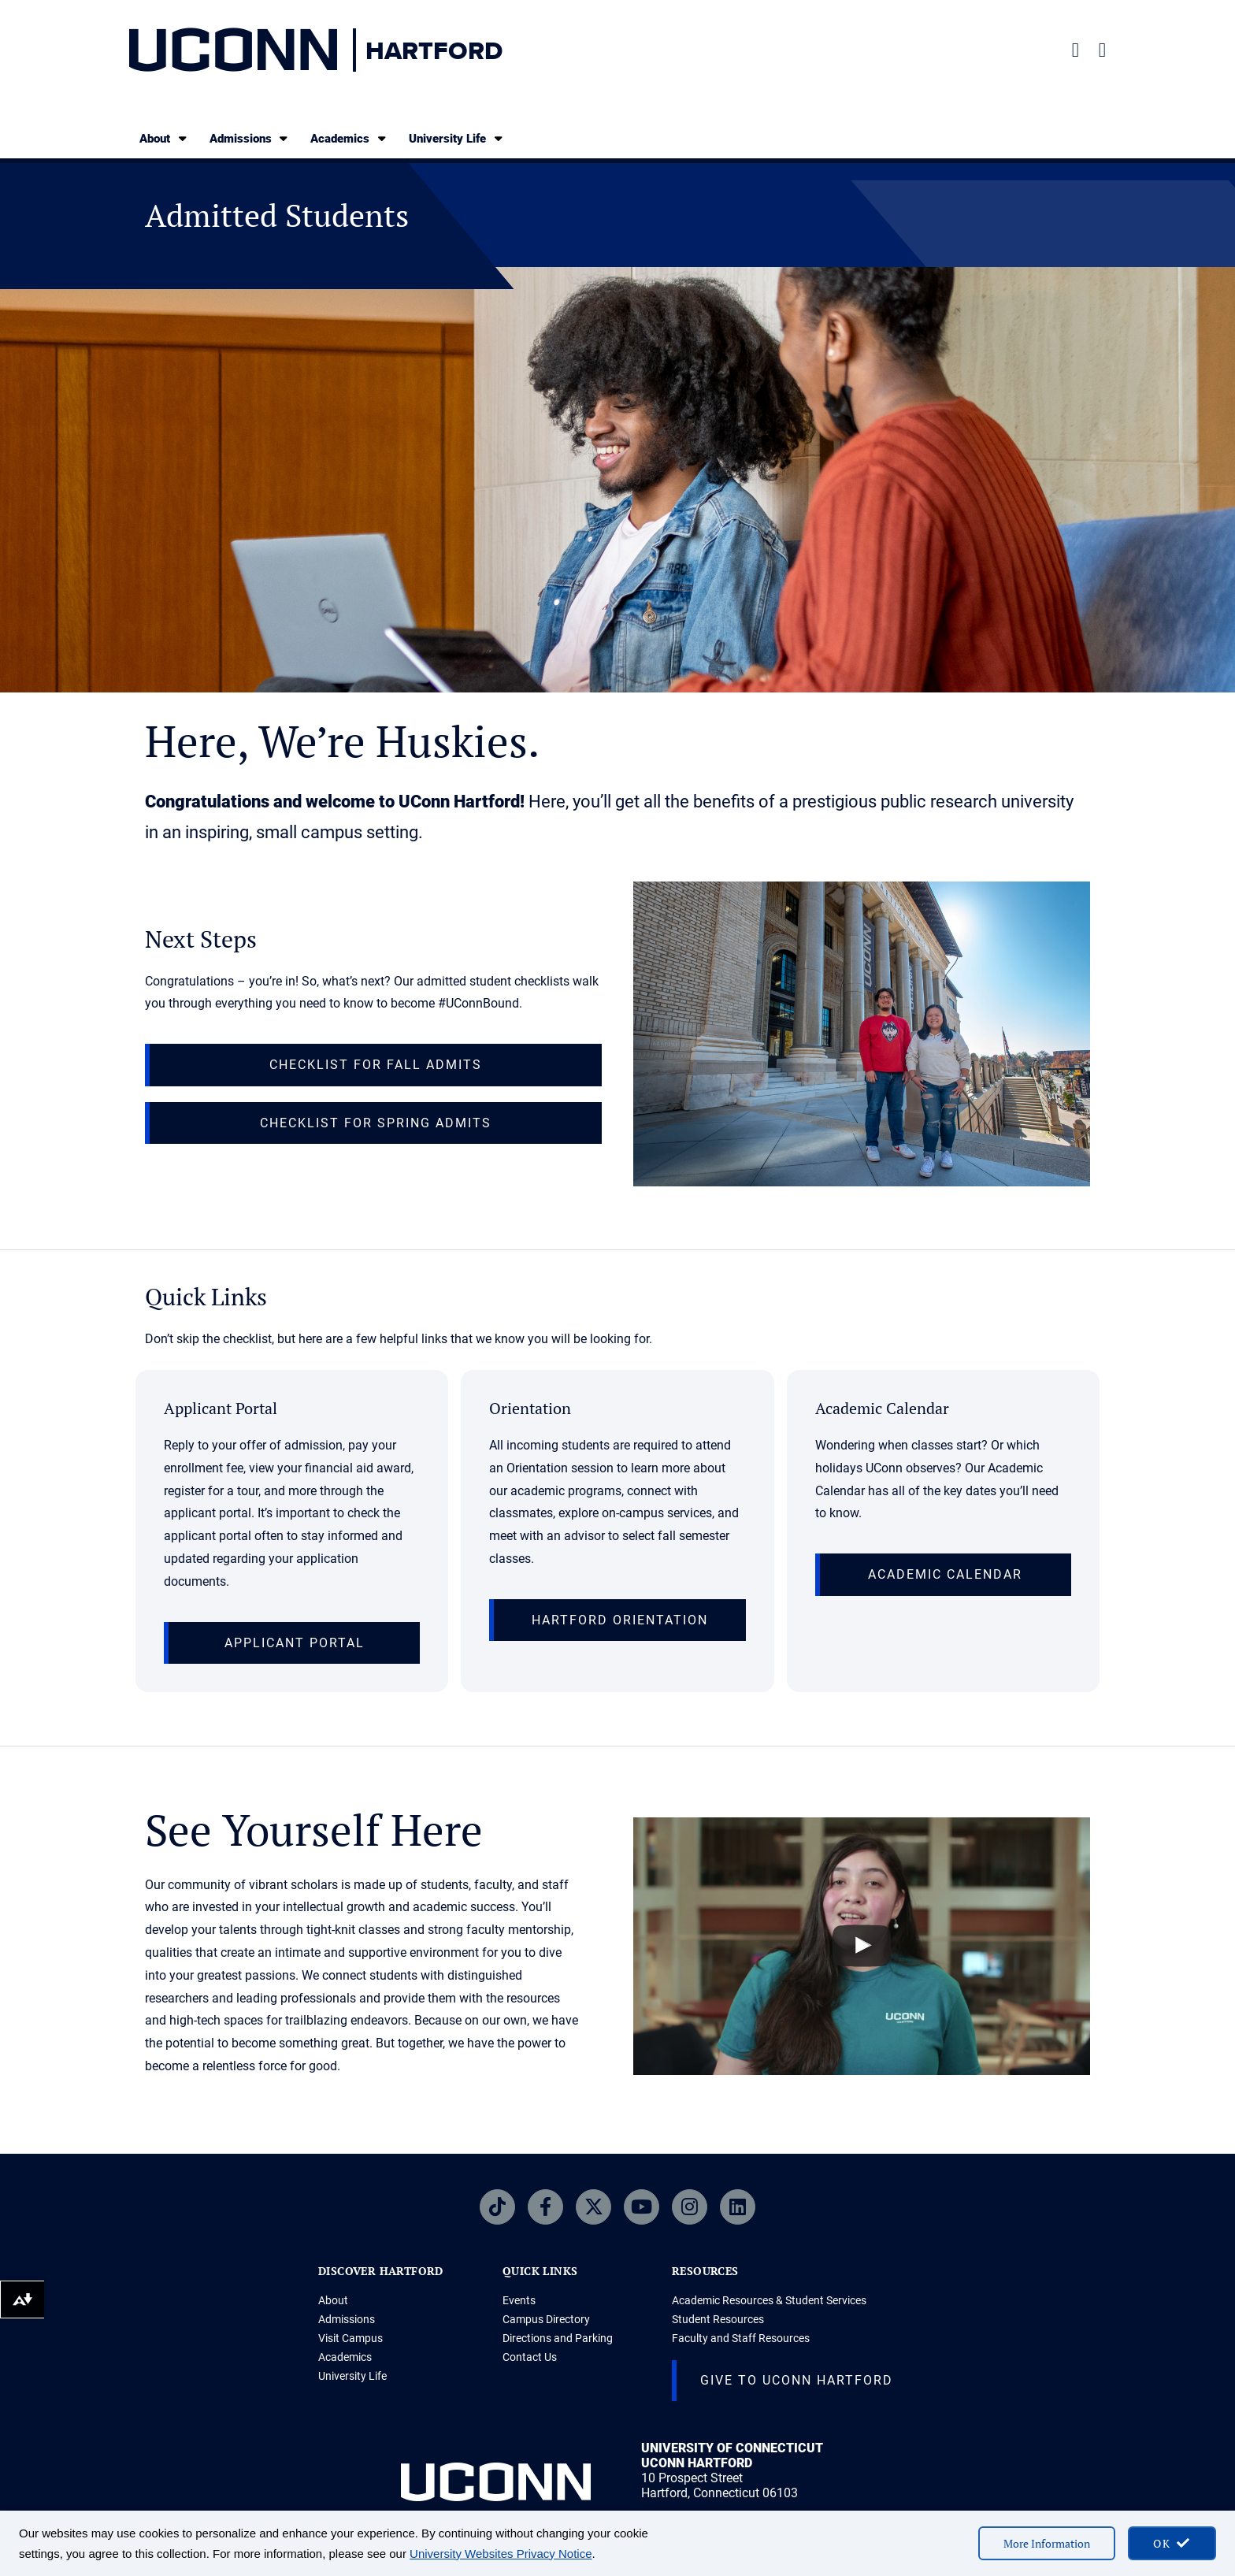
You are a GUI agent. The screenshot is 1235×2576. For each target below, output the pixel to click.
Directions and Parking (558, 2338)
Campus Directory (546, 2319)
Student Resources (718, 2319)
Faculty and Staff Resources (741, 2338)
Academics (349, 138)
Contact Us (530, 2357)
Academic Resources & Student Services (769, 2300)
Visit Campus (350, 2338)
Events (519, 2300)
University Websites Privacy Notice (501, 2553)
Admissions (250, 138)
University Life (457, 138)
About (164, 138)
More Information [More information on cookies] (1046, 2543)
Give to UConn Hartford (796, 2380)
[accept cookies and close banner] (1172, 2543)
